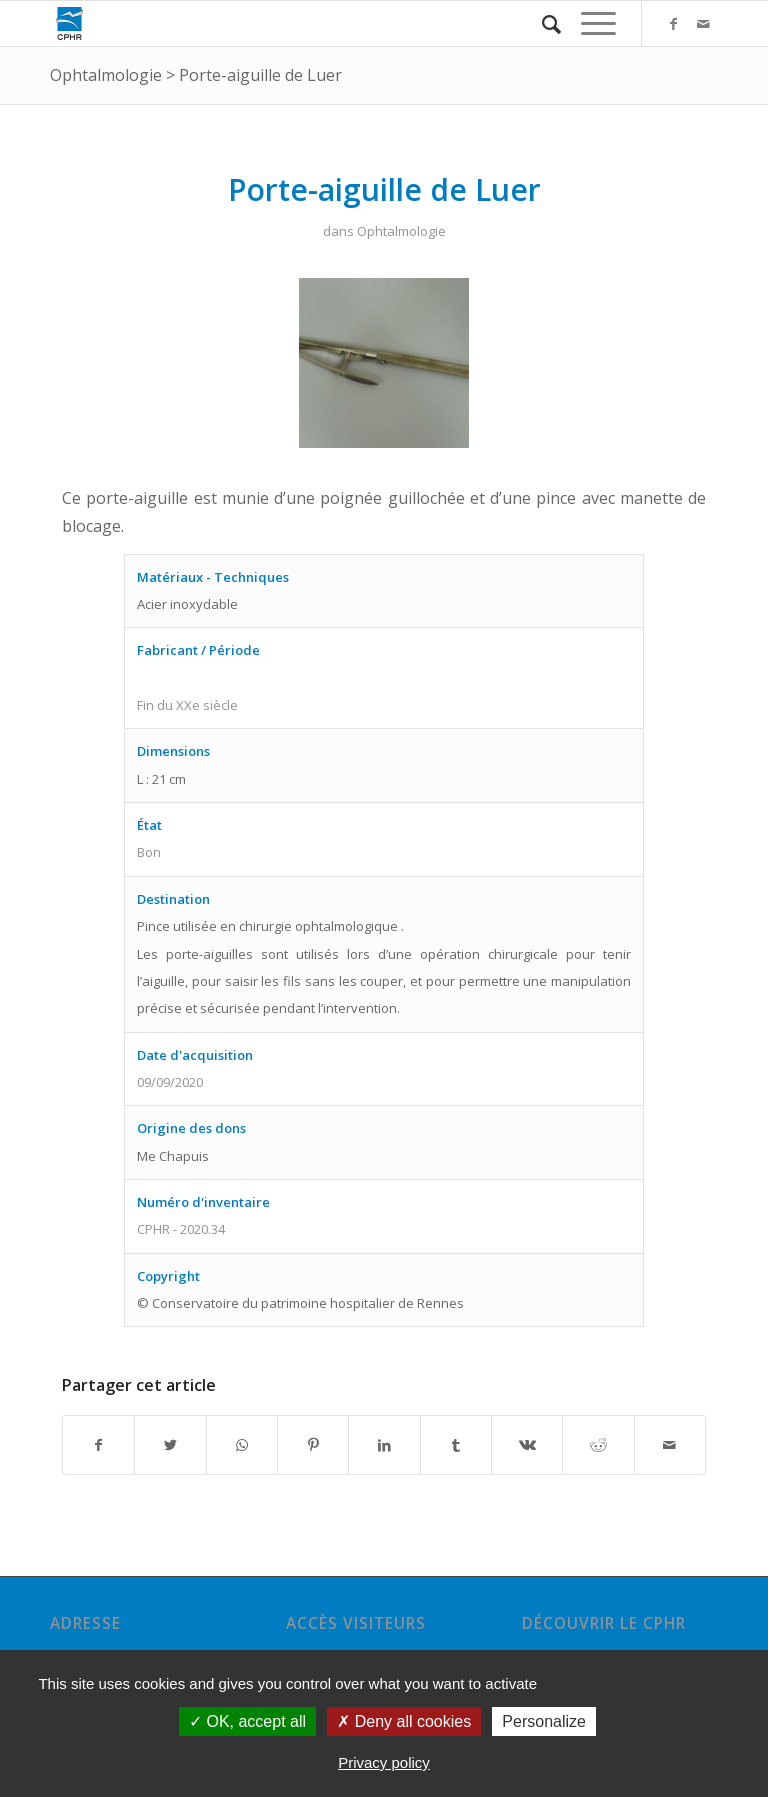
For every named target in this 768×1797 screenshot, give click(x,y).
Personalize (544, 1721)
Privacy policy (384, 1762)
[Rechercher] (541, 23)
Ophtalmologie (106, 75)
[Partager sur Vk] (527, 1445)
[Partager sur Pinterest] (313, 1445)
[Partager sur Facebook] (98, 1445)
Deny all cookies (404, 1721)
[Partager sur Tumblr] (456, 1445)
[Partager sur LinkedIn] (384, 1445)
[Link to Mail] (703, 24)
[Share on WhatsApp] (242, 1445)
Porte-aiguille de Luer (260, 75)
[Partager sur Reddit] (598, 1445)
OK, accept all (247, 1721)
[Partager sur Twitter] (170, 1445)
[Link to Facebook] (673, 24)
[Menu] (588, 23)
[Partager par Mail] (670, 1445)
